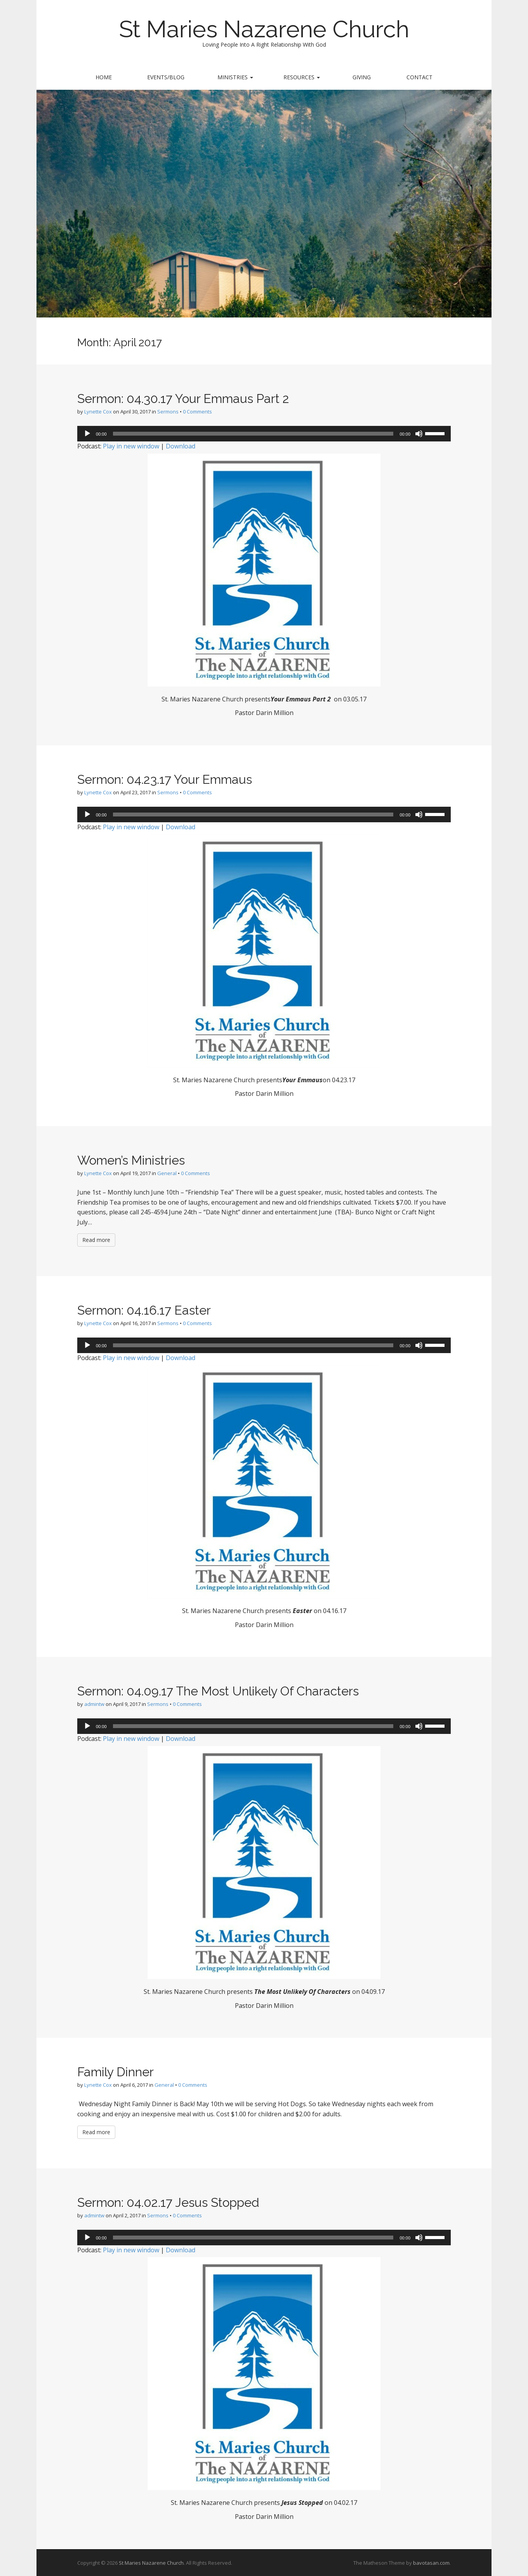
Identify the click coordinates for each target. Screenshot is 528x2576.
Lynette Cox (98, 411)
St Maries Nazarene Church (264, 29)
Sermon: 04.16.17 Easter (144, 1310)
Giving (362, 77)
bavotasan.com (431, 2562)
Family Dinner (115, 2072)
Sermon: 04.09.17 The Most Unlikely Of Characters (218, 1691)
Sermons (168, 411)
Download (180, 446)
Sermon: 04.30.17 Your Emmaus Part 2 (183, 398)
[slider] (253, 434)
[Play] (87, 434)
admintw (94, 1703)
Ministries (235, 77)
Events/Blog (165, 77)
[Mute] (419, 434)
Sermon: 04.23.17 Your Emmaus (164, 779)
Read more (96, 1240)
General (167, 1173)
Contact (419, 77)
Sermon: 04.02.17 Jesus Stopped (168, 2202)
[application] (264, 433)
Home (104, 77)
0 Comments (197, 411)
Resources (301, 77)
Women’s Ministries (131, 1160)
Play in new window (131, 446)
